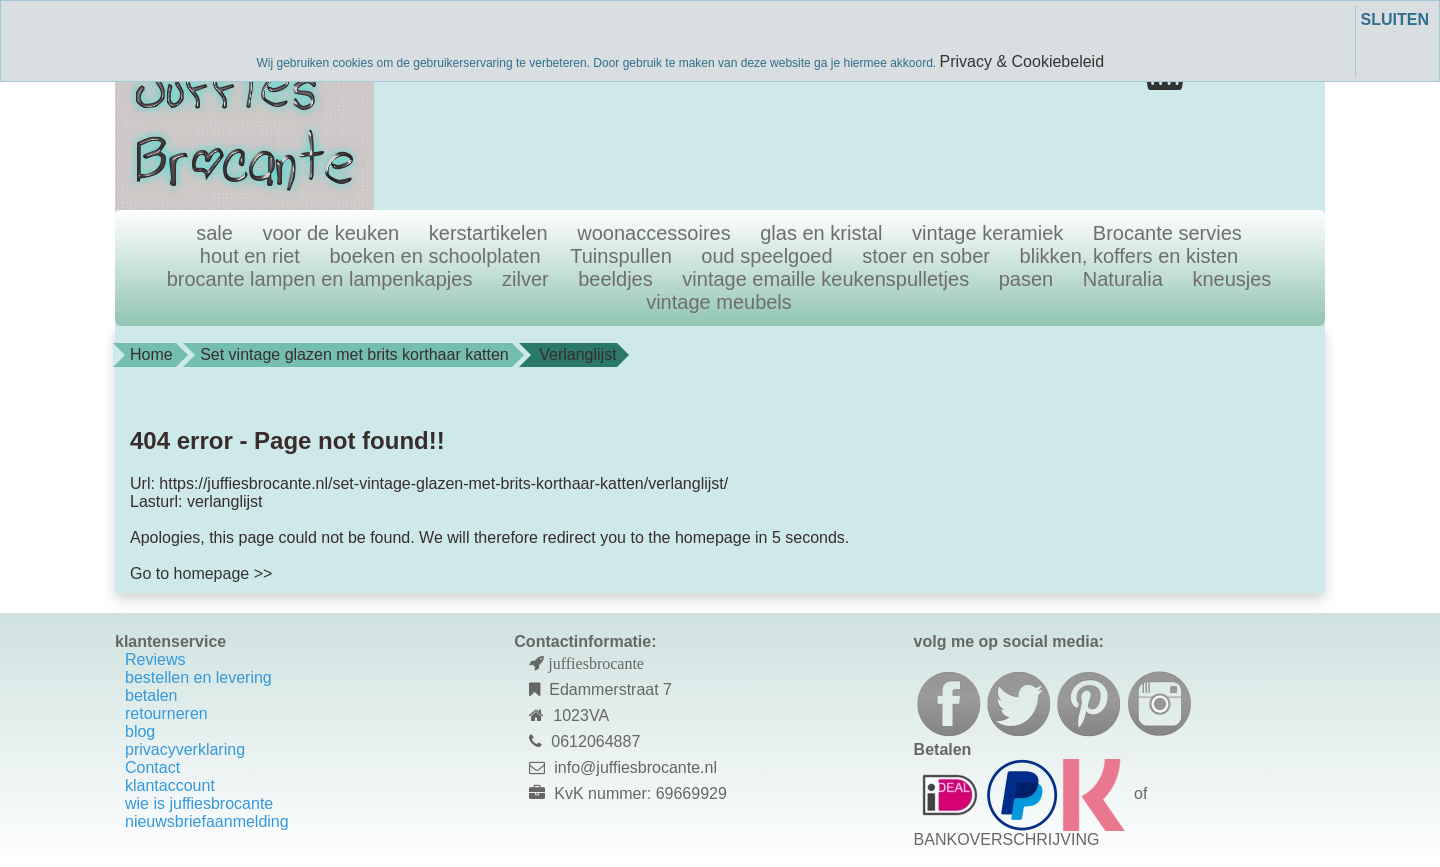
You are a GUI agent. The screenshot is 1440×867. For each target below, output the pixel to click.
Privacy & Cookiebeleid (1022, 61)
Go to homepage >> (201, 573)
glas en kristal (821, 233)
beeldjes (615, 279)
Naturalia (1123, 279)
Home (151, 354)
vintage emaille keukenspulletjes (825, 279)
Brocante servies (1167, 233)
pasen (1026, 279)
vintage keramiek (987, 233)
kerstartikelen (488, 233)
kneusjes (1231, 279)
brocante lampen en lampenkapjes (320, 279)
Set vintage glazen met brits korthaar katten (354, 354)
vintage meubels (719, 302)
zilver (525, 279)
